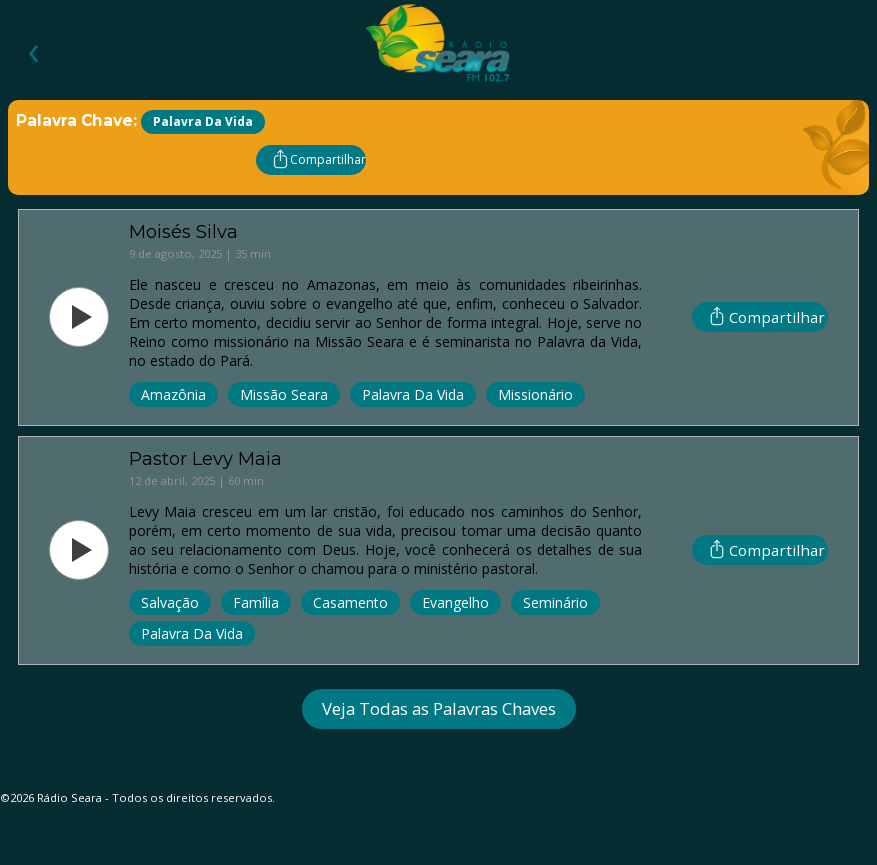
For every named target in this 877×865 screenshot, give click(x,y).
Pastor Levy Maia (205, 458)
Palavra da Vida (413, 394)
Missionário (535, 394)
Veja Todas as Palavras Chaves (439, 708)
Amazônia (173, 394)
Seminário (555, 602)
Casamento (350, 602)
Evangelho (455, 602)
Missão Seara (284, 394)
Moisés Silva (183, 231)
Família (256, 602)
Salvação (170, 602)
